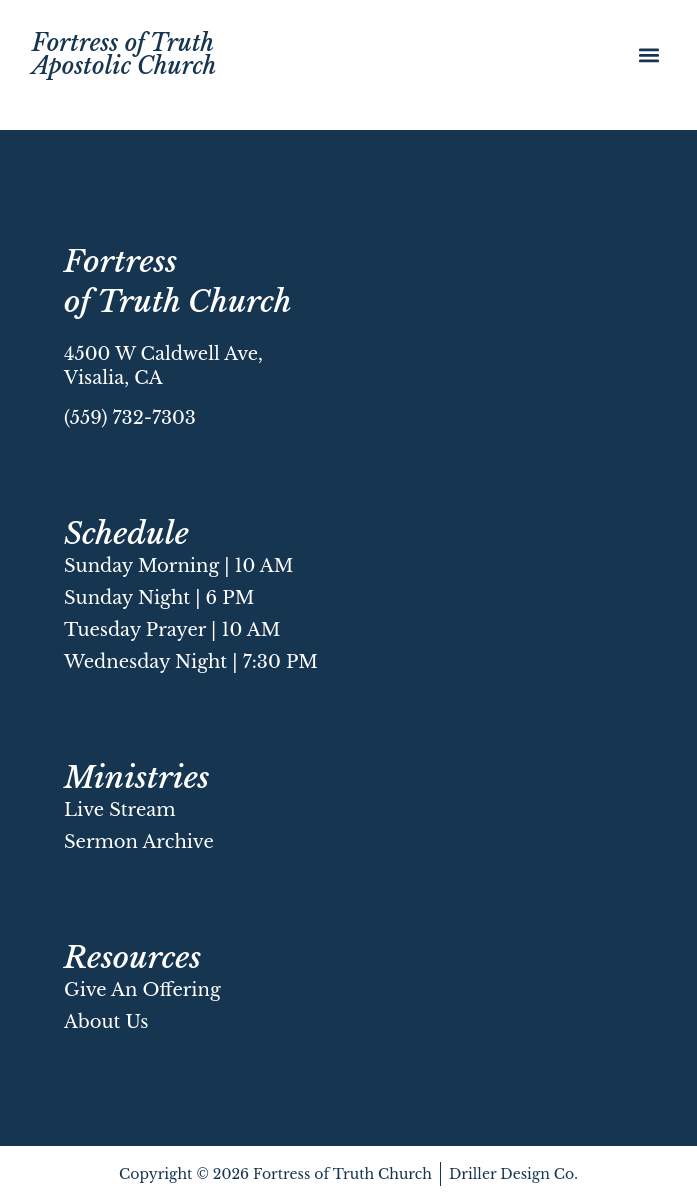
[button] (648, 55)
